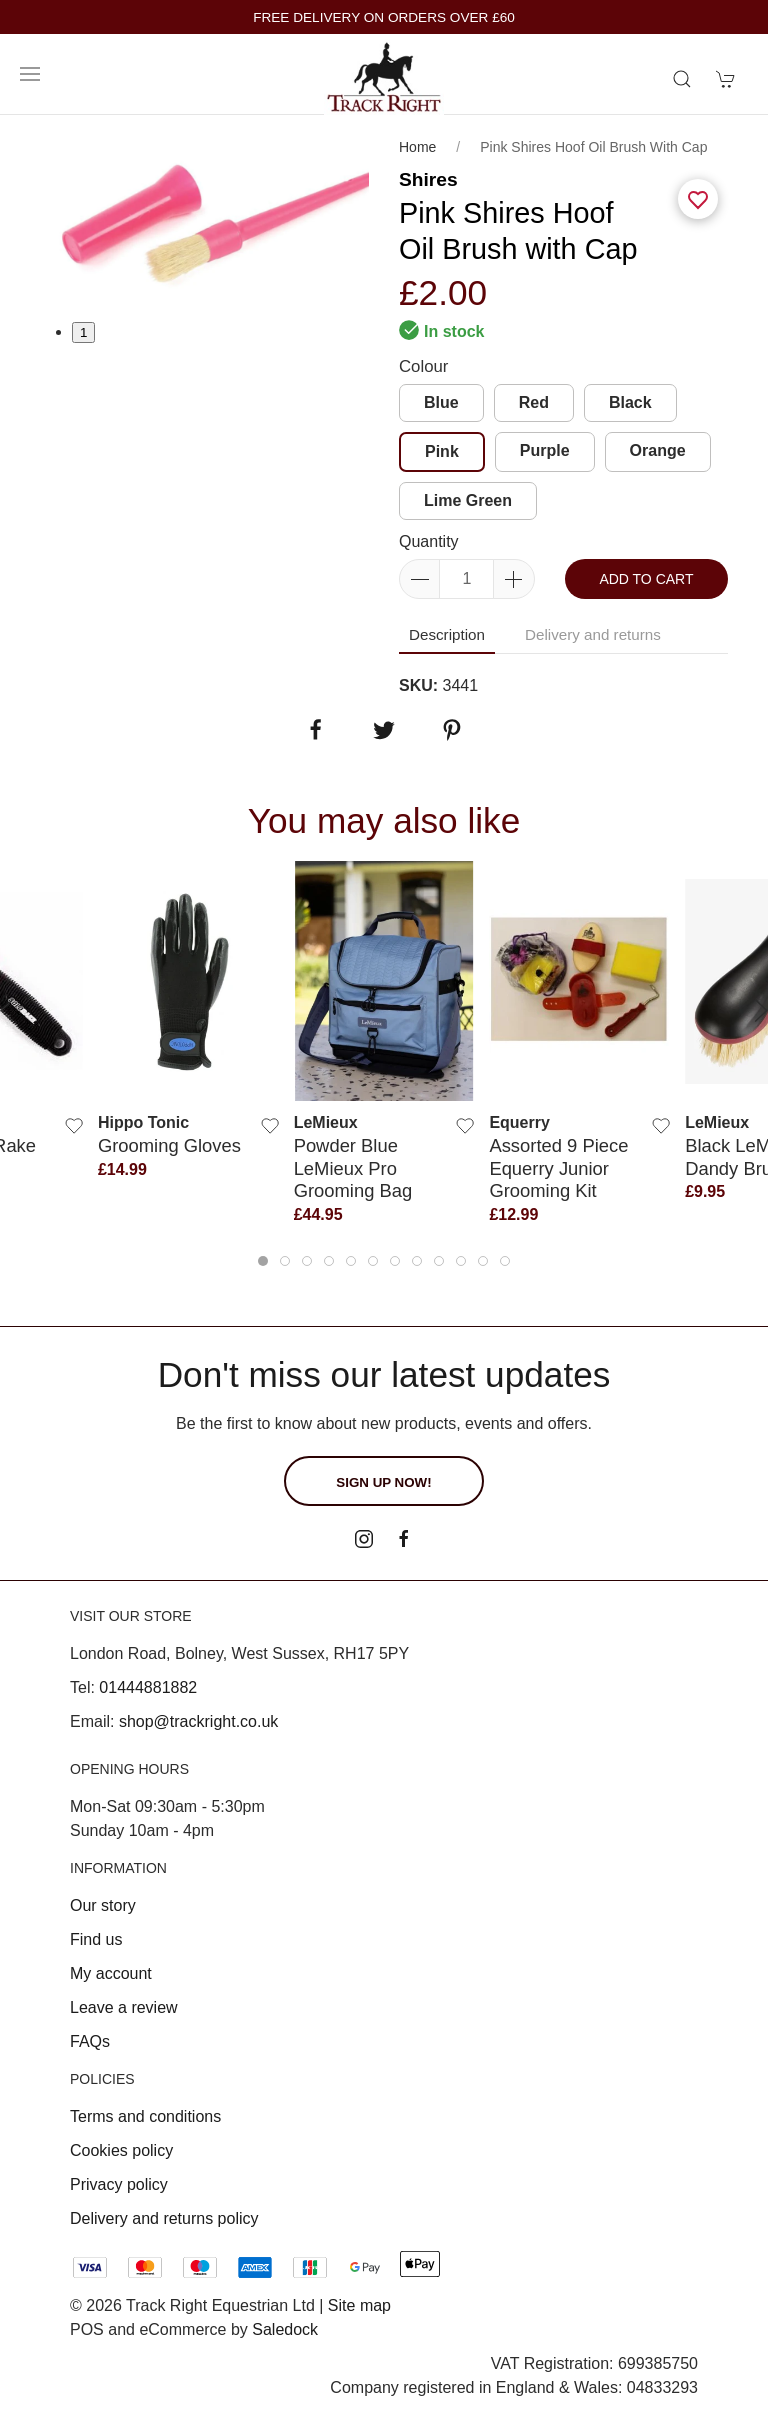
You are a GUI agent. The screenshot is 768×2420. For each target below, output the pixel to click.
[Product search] (682, 79)
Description (447, 634)
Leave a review (124, 2007)
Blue (441, 402)
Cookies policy (121, 2150)
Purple (545, 450)
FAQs (90, 2041)
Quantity (429, 541)
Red (534, 402)
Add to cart (646, 579)
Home (417, 147)
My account (111, 1973)
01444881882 (148, 1687)
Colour (423, 366)
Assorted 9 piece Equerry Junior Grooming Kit (558, 1168)
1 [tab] (83, 332)
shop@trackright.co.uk (198, 1721)
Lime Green (468, 500)
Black (630, 402)
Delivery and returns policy (164, 2218)
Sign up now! (383, 1482)
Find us (96, 1939)
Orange (658, 450)
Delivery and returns (593, 634)
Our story (103, 1905)
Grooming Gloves (169, 1145)
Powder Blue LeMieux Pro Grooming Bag (353, 1168)
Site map (359, 2305)
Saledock (285, 2329)
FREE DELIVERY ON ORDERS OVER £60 (384, 17)
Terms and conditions (145, 2116)
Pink (442, 451)
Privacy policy (119, 2184)
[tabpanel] (204, 217)
